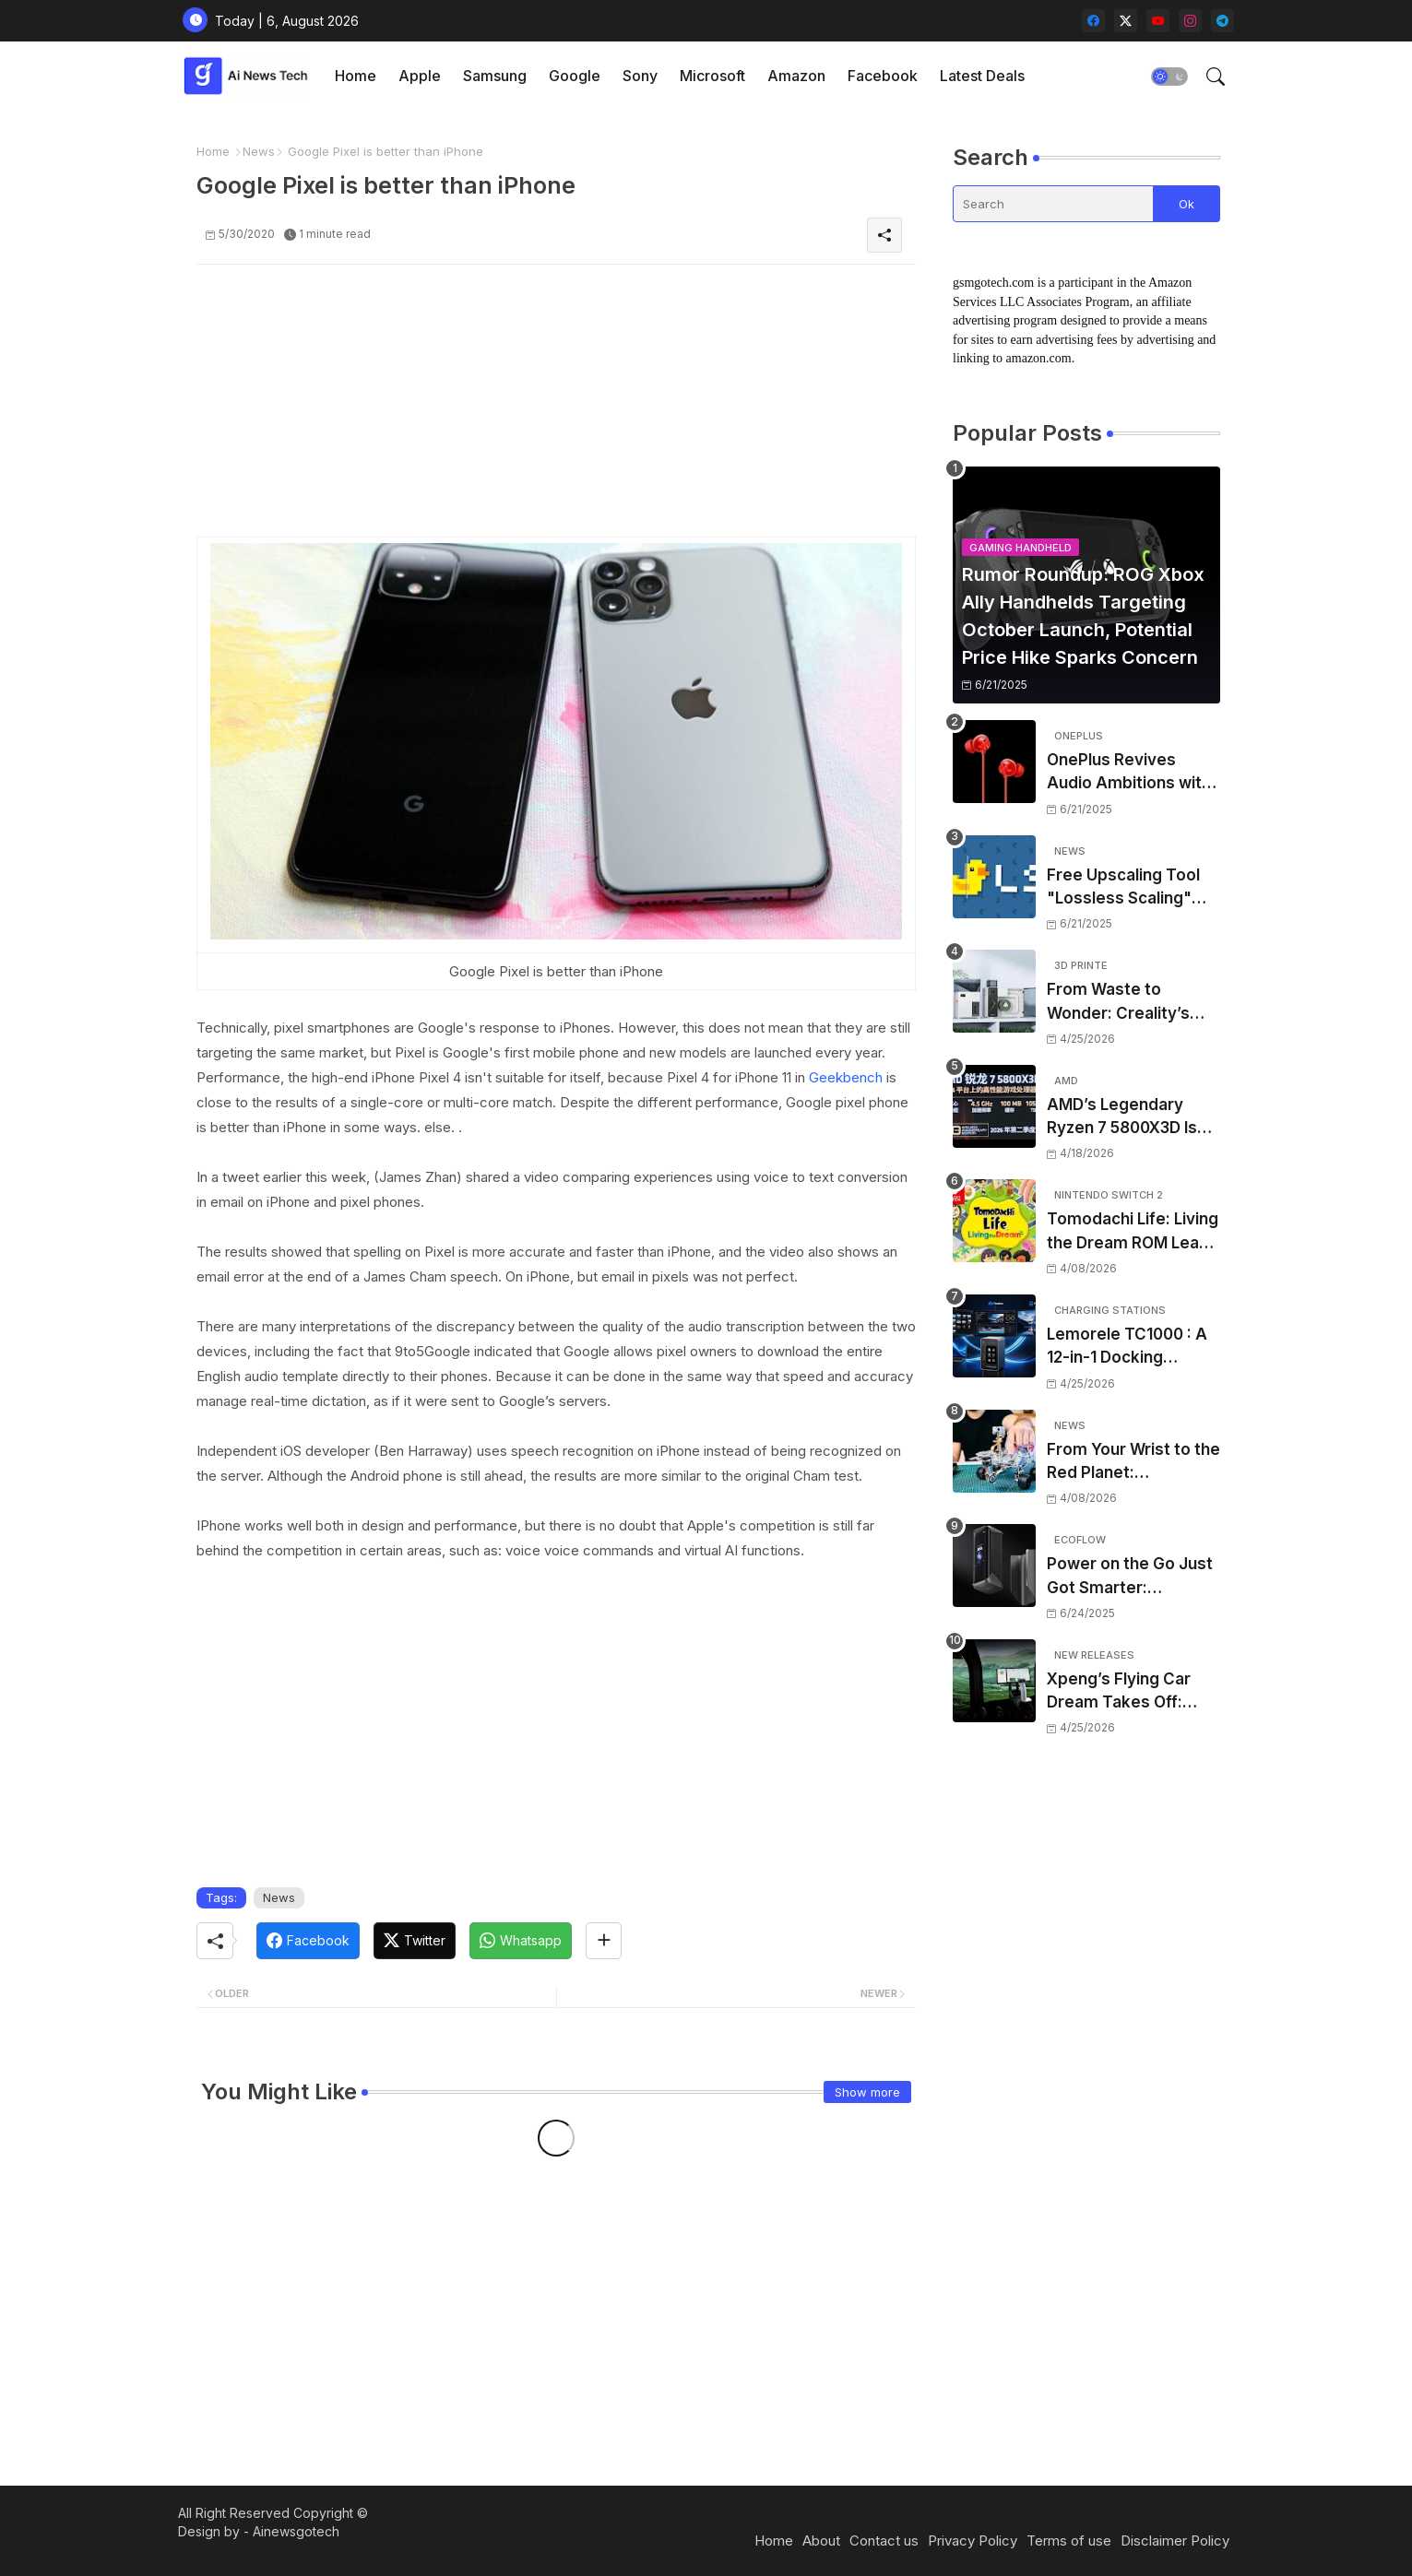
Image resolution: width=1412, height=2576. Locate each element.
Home (355, 75)
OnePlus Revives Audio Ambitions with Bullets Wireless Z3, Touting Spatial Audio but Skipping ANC (1129, 773)
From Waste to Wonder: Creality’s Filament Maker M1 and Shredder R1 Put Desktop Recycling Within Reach (1124, 1002)
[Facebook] (308, 1940)
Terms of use (1068, 2540)
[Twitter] (415, 1940)
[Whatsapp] (520, 1940)
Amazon (796, 75)
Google (574, 75)
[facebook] (1093, 20)
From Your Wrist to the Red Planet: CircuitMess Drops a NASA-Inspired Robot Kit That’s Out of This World (1133, 1462)
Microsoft (712, 75)
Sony (640, 75)
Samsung (495, 75)
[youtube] (1157, 20)
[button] (1169, 76)
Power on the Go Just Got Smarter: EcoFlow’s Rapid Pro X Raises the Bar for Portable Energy (1131, 1577)
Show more (867, 2092)
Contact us (884, 2540)
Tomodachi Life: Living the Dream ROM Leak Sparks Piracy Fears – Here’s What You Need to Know (1133, 1232)
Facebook (883, 75)
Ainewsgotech (296, 2531)
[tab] (355, 76)
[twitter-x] (1125, 20)
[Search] (1053, 203)
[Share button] (604, 1940)
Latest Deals (982, 75)
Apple (419, 75)
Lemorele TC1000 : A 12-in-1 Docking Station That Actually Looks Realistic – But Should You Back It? (1127, 1347)
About (821, 2540)
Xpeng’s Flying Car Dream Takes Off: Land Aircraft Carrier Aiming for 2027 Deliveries (1125, 1692)
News (259, 151)
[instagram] (1190, 20)
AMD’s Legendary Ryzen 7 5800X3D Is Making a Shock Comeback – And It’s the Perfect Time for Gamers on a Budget (1126, 1117)
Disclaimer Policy (1175, 2540)
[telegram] (1222, 20)
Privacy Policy (972, 2540)
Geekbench (846, 1077)
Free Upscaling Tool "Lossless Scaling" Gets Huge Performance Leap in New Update (1127, 888)
